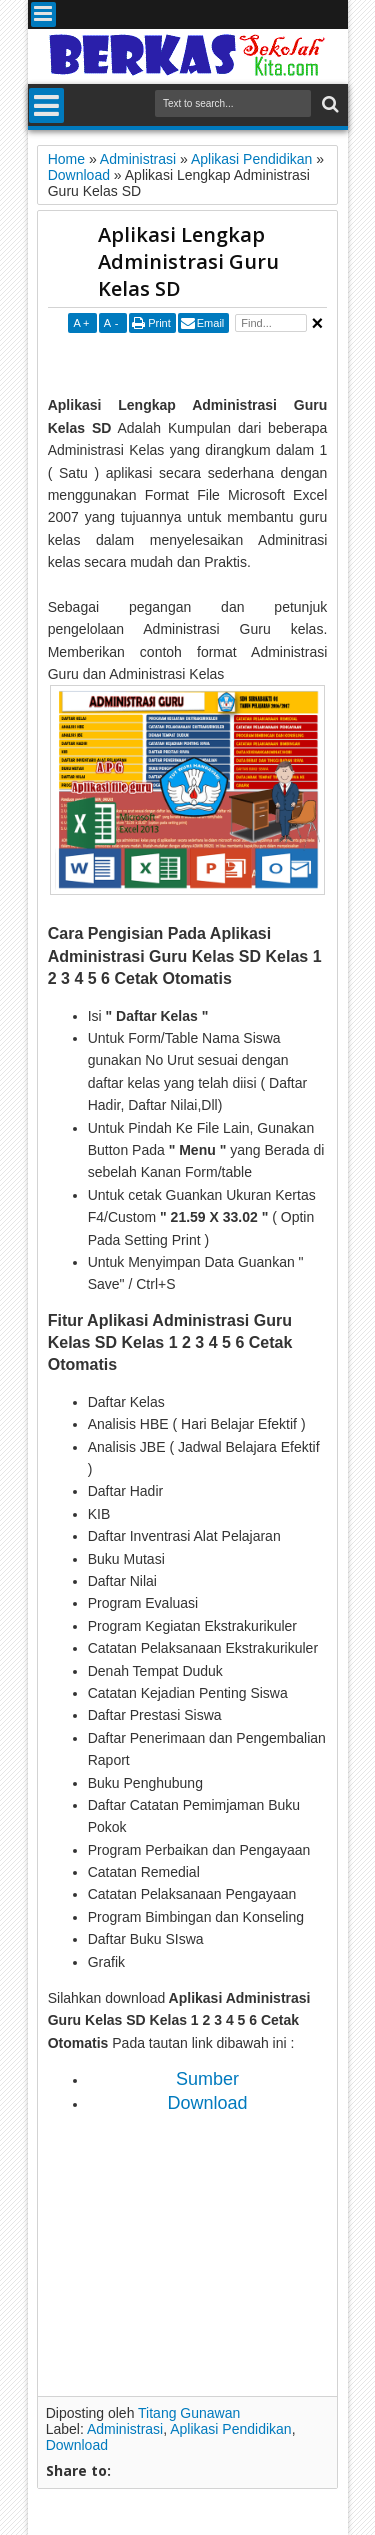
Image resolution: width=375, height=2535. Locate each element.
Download (77, 2445)
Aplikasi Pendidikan (230, 2429)
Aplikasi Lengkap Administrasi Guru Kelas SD (188, 261)
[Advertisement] (211, 363)
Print (159, 323)
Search (328, 104)
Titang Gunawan (189, 2413)
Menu (43, 14)
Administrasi (125, 2429)
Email (211, 323)
